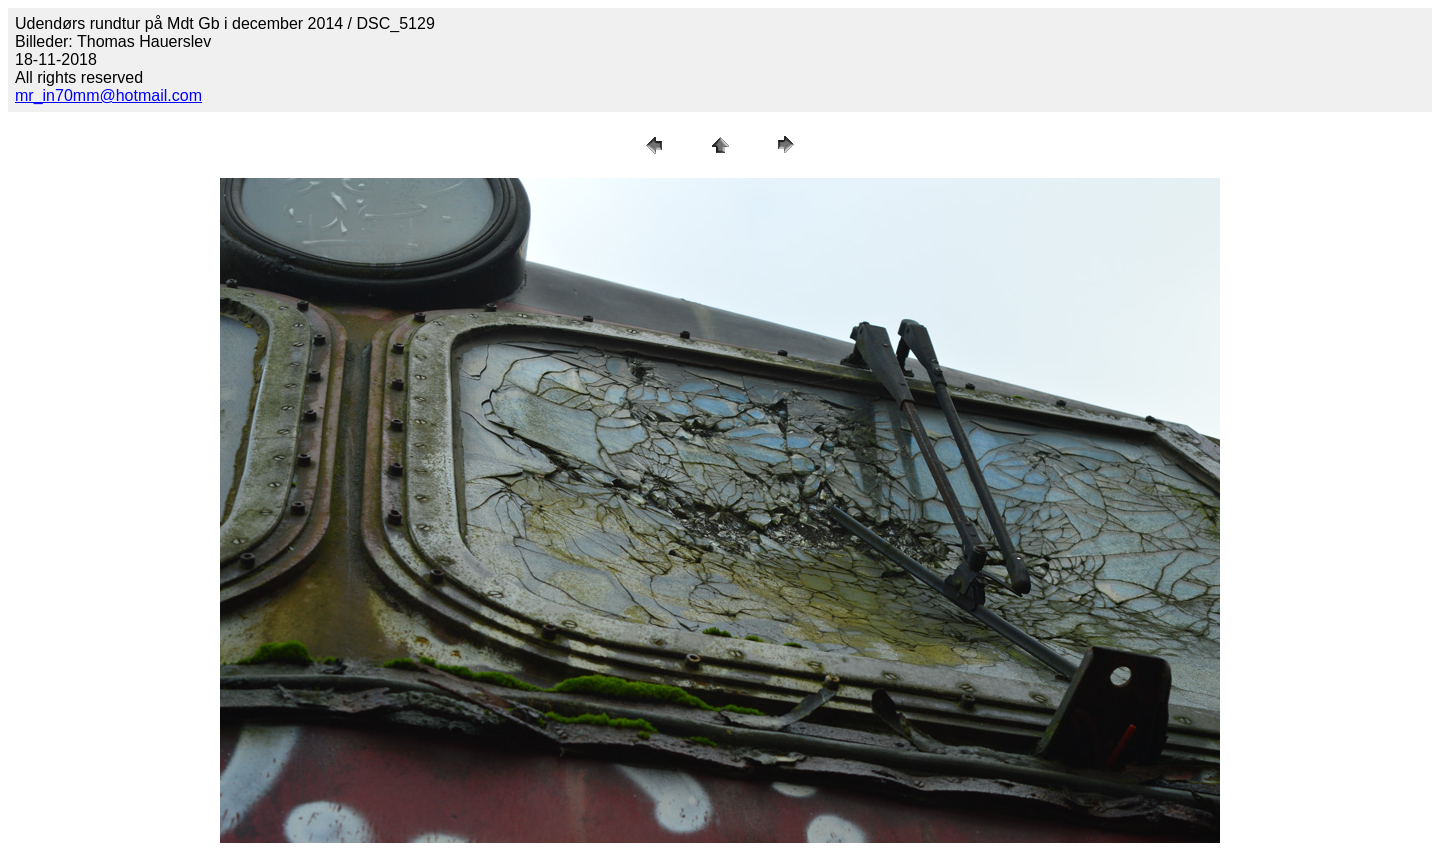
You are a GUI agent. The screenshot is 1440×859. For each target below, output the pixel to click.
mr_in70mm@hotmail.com (108, 95)
